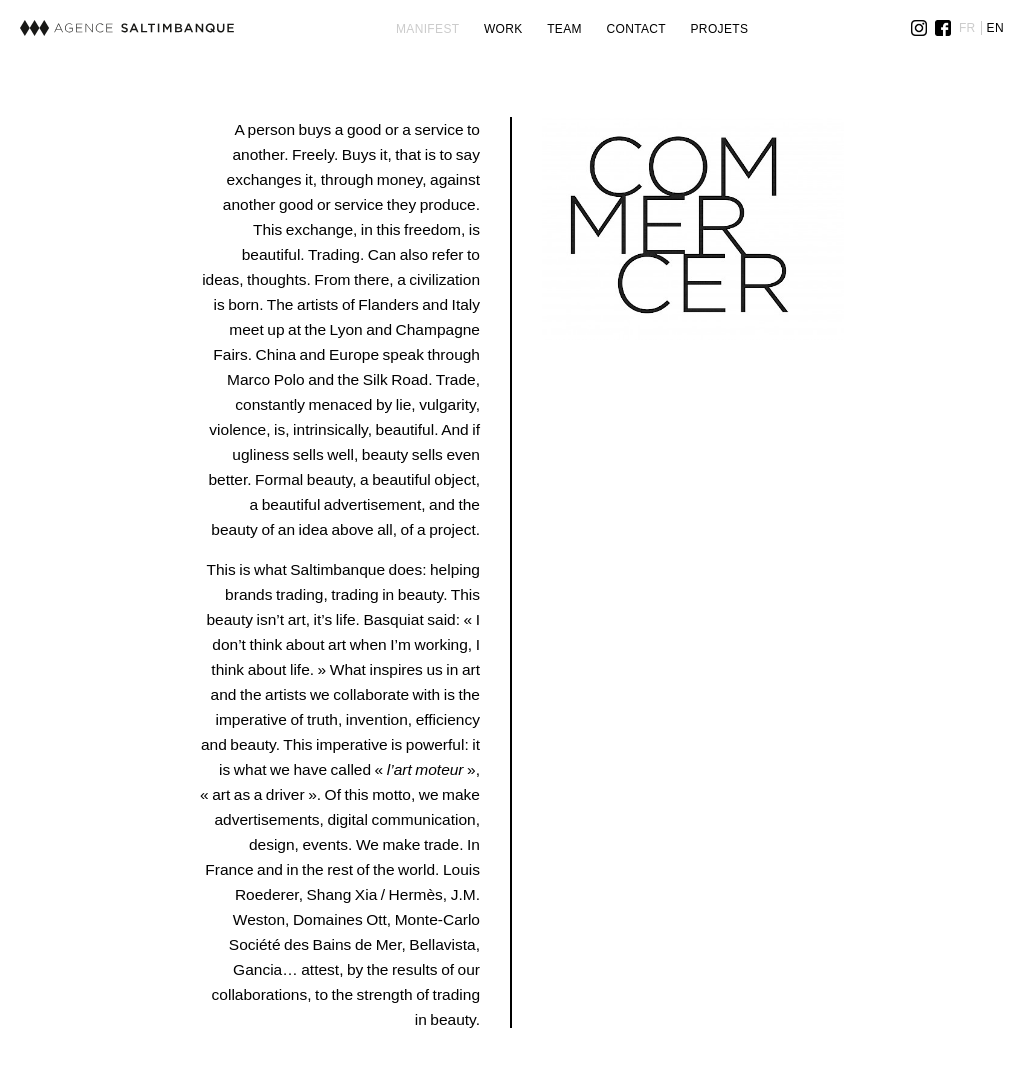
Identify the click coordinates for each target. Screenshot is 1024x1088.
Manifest (428, 29)
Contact (636, 29)
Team (564, 29)
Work (503, 29)
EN (995, 28)
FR (967, 28)
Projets (720, 29)
